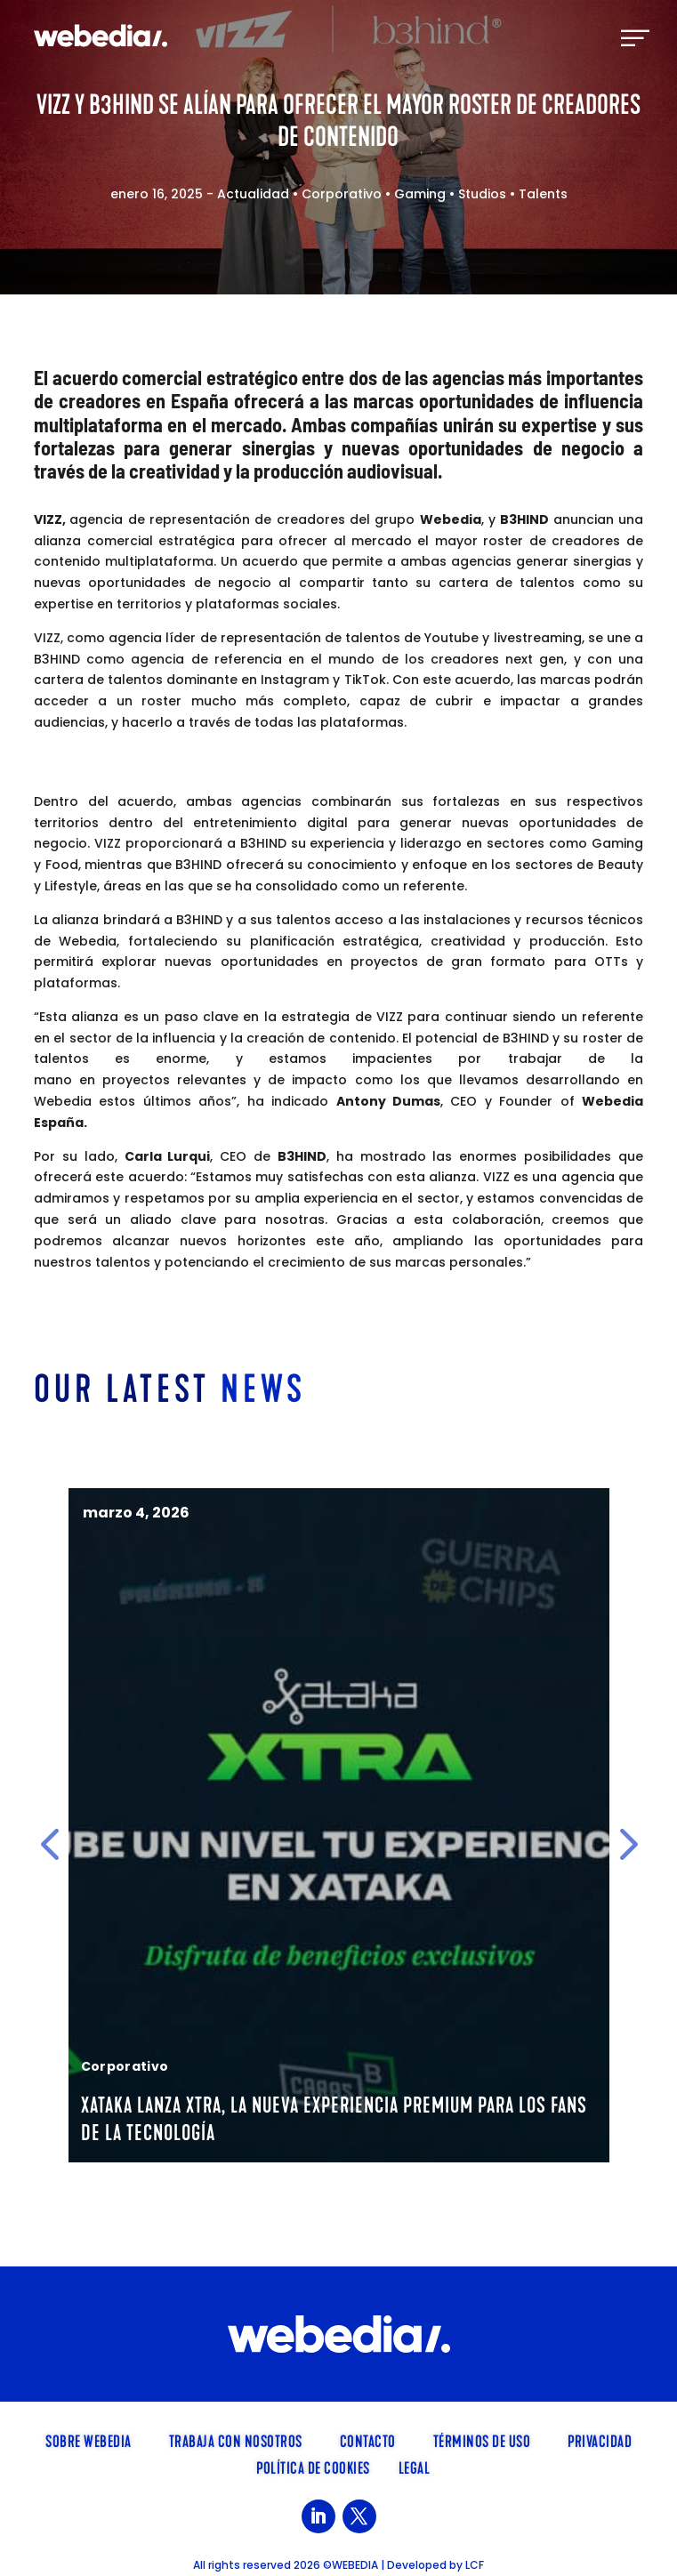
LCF (474, 2564)
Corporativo (342, 194)
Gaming (420, 194)
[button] (49, 1844)
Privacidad (600, 2440)
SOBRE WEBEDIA (88, 2440)
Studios (482, 194)
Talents (543, 194)
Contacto (368, 2440)
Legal (415, 2467)
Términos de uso (482, 2440)
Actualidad (253, 194)
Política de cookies (313, 2467)
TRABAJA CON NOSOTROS (235, 2440)
